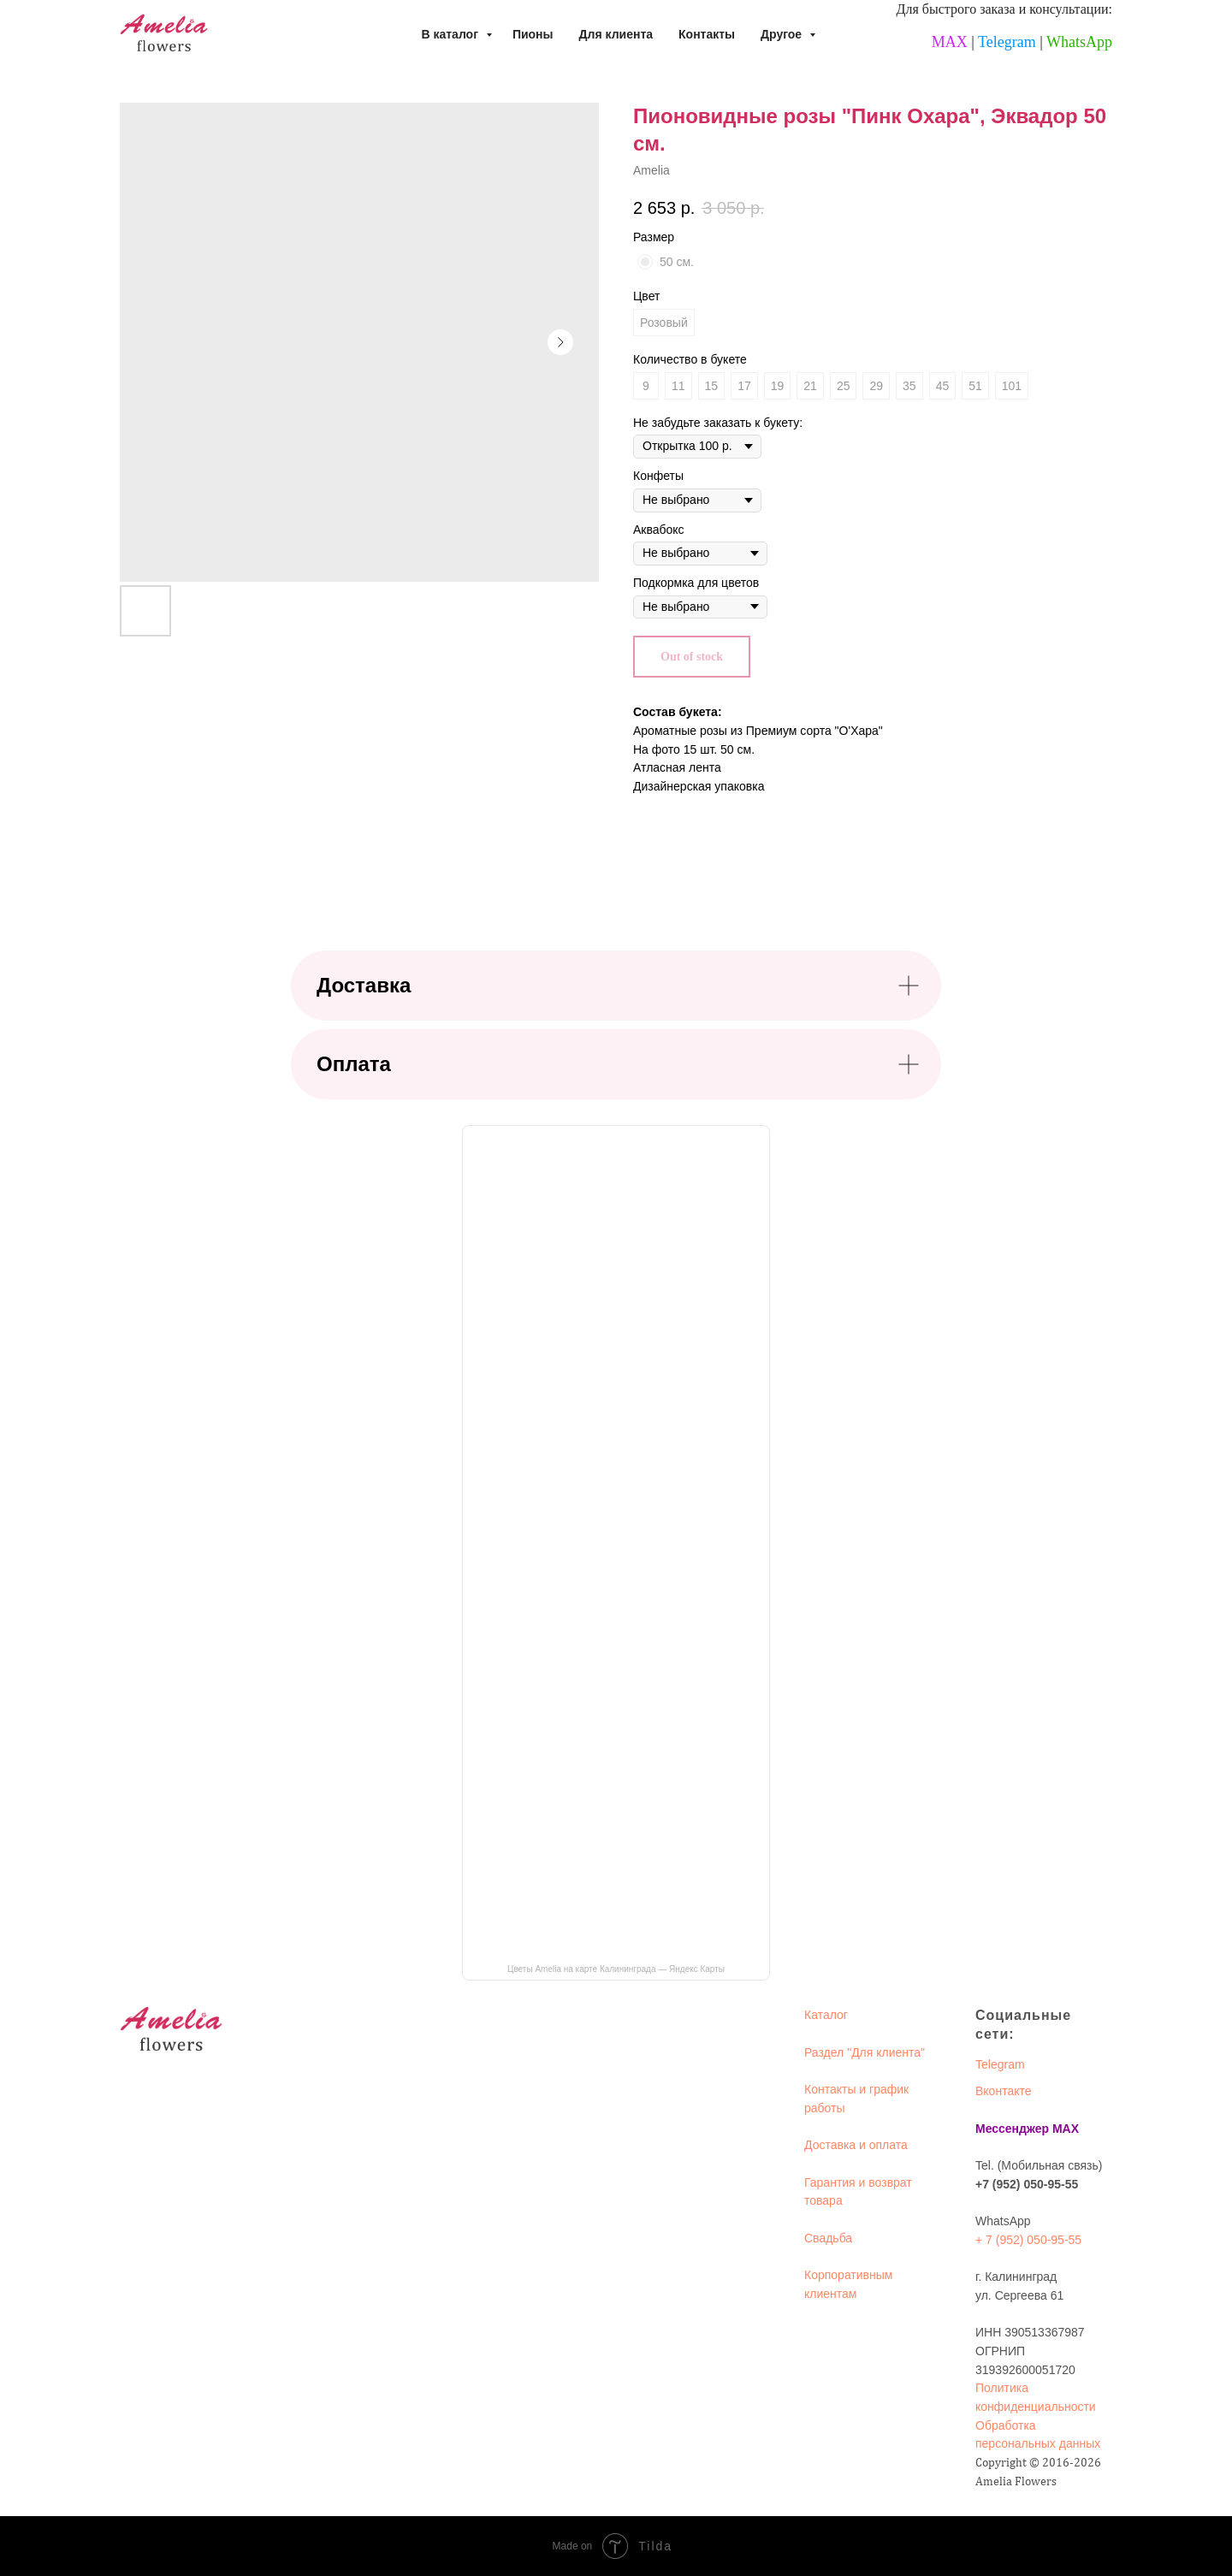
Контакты (706, 34)
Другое (783, 34)
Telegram (1007, 41)
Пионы (533, 34)
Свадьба (828, 2238)
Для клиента (616, 34)
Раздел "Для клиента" (864, 2052)
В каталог (451, 34)
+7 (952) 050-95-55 (1026, 2184)
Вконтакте (1003, 2091)
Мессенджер (1012, 2128)
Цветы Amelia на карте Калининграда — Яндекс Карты (616, 1969)
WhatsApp (1079, 41)
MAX (950, 41)
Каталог (826, 2015)
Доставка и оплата (856, 2145)
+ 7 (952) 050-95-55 (1028, 2240)
